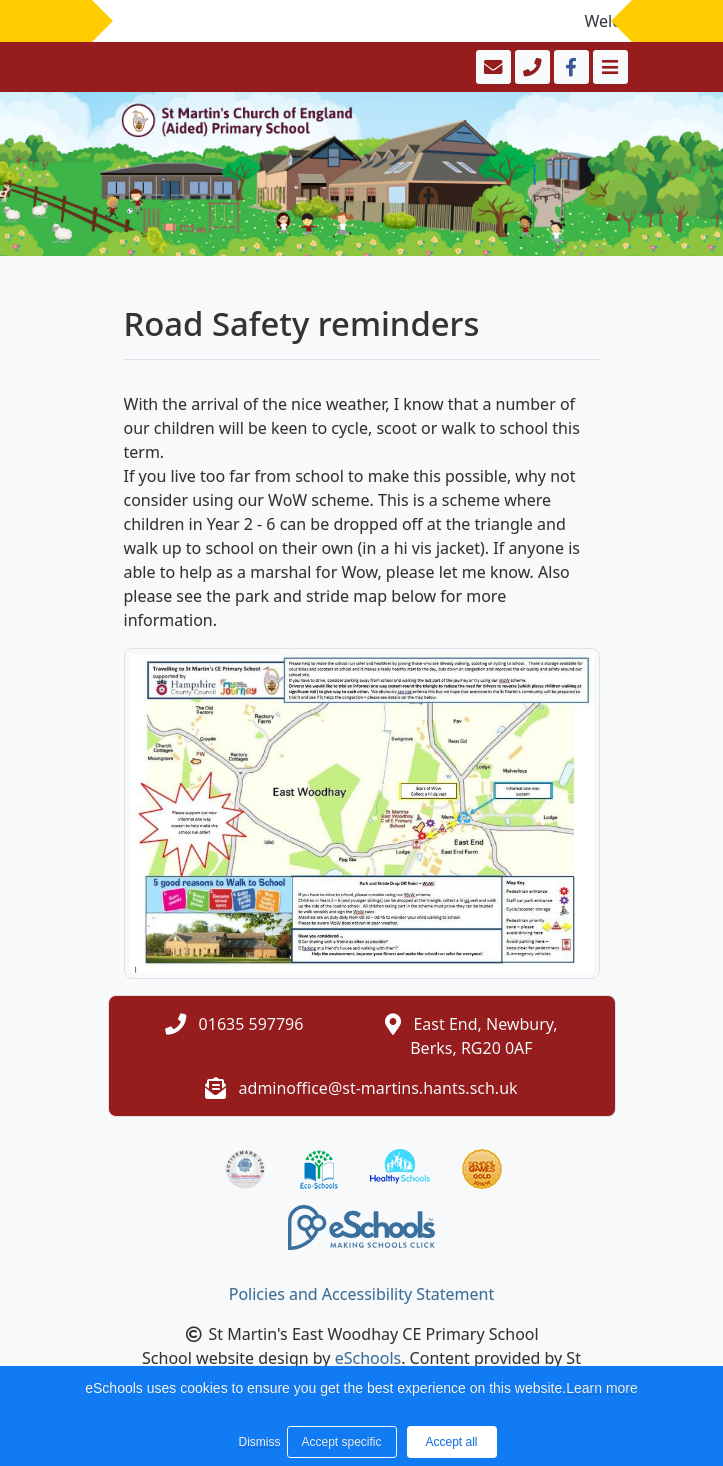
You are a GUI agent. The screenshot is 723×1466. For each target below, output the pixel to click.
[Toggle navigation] (608, 67)
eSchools (368, 1358)
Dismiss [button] (258, 1442)
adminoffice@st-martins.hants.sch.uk (378, 1088)
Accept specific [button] (341, 1442)
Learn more (602, 1388)
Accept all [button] (451, 1442)
